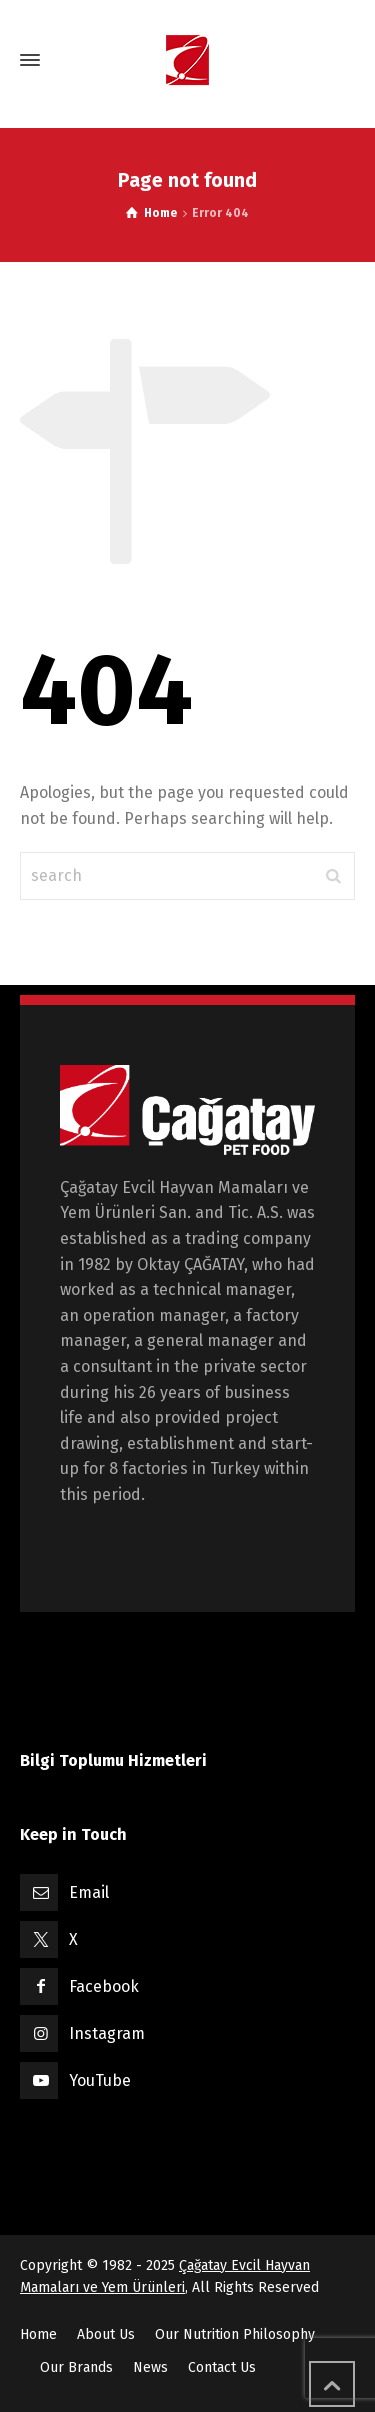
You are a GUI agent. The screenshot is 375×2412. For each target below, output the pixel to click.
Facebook (104, 1986)
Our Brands (76, 2367)
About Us (106, 2334)
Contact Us (222, 2367)
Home (38, 2334)
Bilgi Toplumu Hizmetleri (113, 1760)
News (150, 2367)
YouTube (100, 2080)
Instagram (107, 2033)
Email (89, 1892)
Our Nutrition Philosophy (235, 2334)
